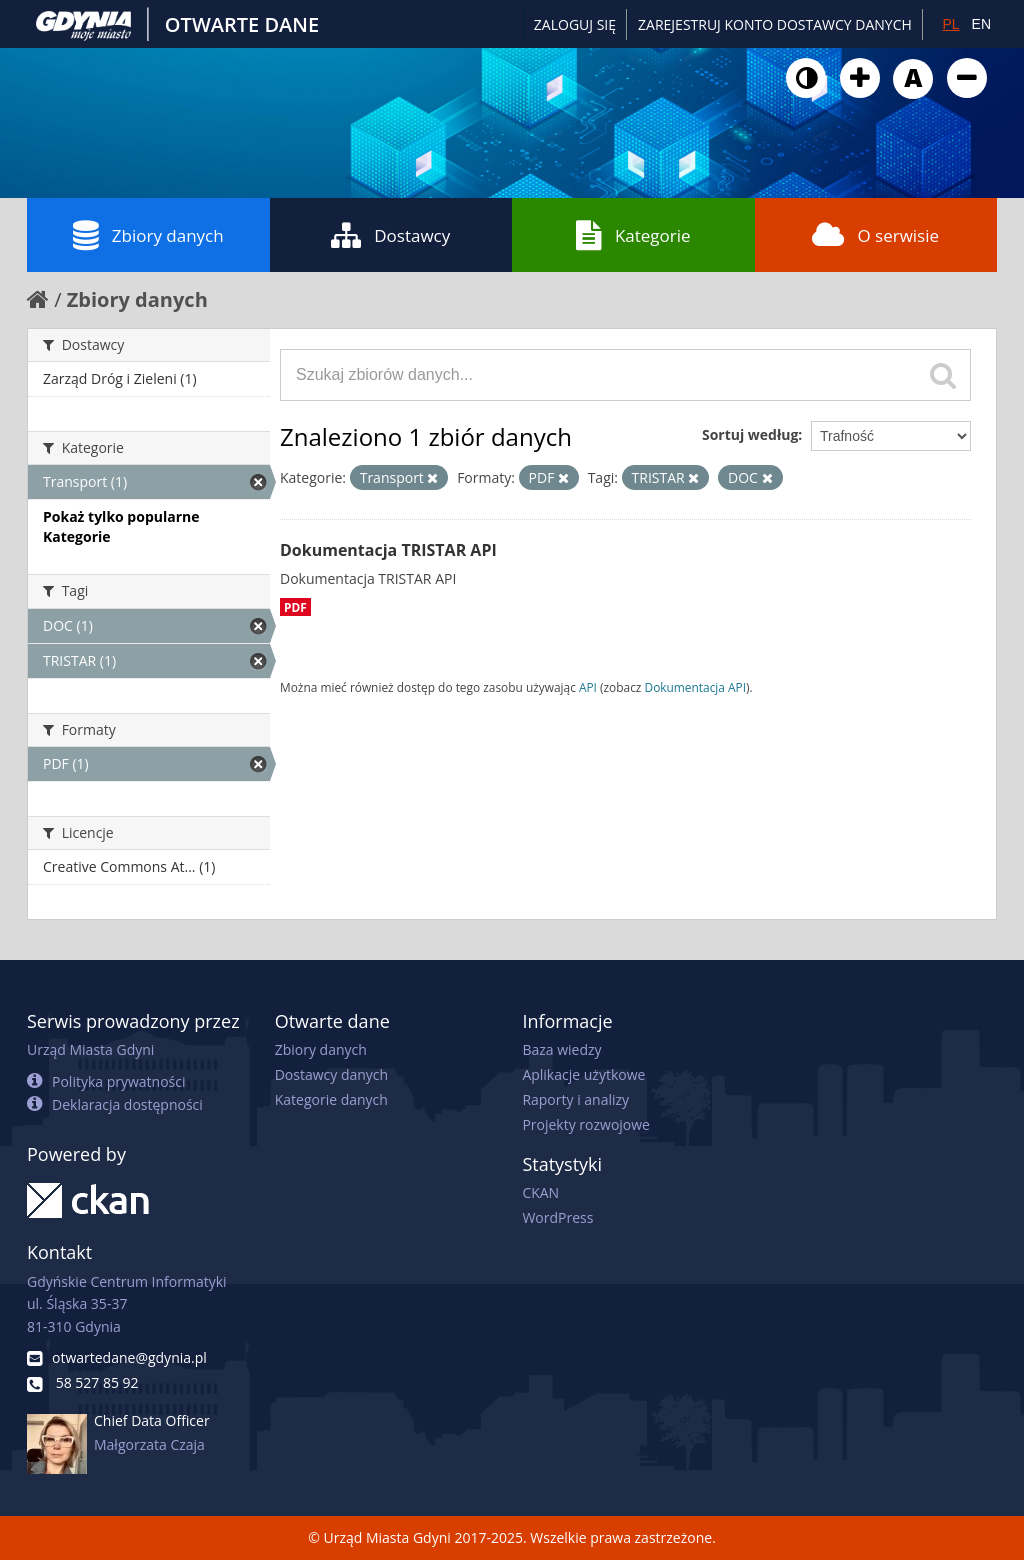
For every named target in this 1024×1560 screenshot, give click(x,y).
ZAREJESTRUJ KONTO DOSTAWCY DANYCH (775, 24)
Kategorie (633, 235)
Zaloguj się (575, 24)
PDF (295, 607)
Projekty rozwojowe (586, 1124)
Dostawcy (390, 235)
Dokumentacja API (696, 687)
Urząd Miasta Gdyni (90, 1049)
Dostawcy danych (331, 1074)
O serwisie (875, 235)
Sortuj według (750, 434)
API (588, 687)
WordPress (557, 1217)
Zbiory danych (148, 235)
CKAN (540, 1192)
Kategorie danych (331, 1099)
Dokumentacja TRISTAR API (388, 550)
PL (950, 24)
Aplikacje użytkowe (583, 1074)
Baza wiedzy (561, 1049)
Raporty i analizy (575, 1099)
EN (981, 24)
